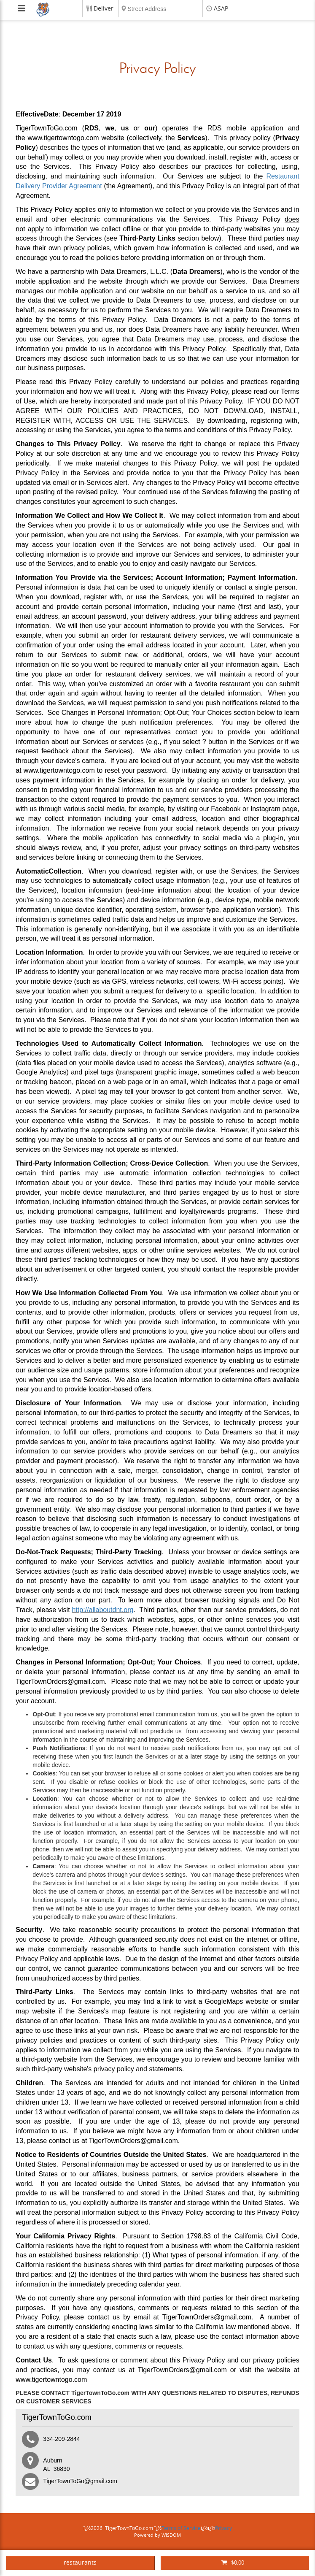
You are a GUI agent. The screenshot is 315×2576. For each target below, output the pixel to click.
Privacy (223, 2528)
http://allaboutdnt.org (102, 1609)
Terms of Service (181, 2528)
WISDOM (171, 2535)
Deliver (103, 8)
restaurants (80, 2562)
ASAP (221, 8)
